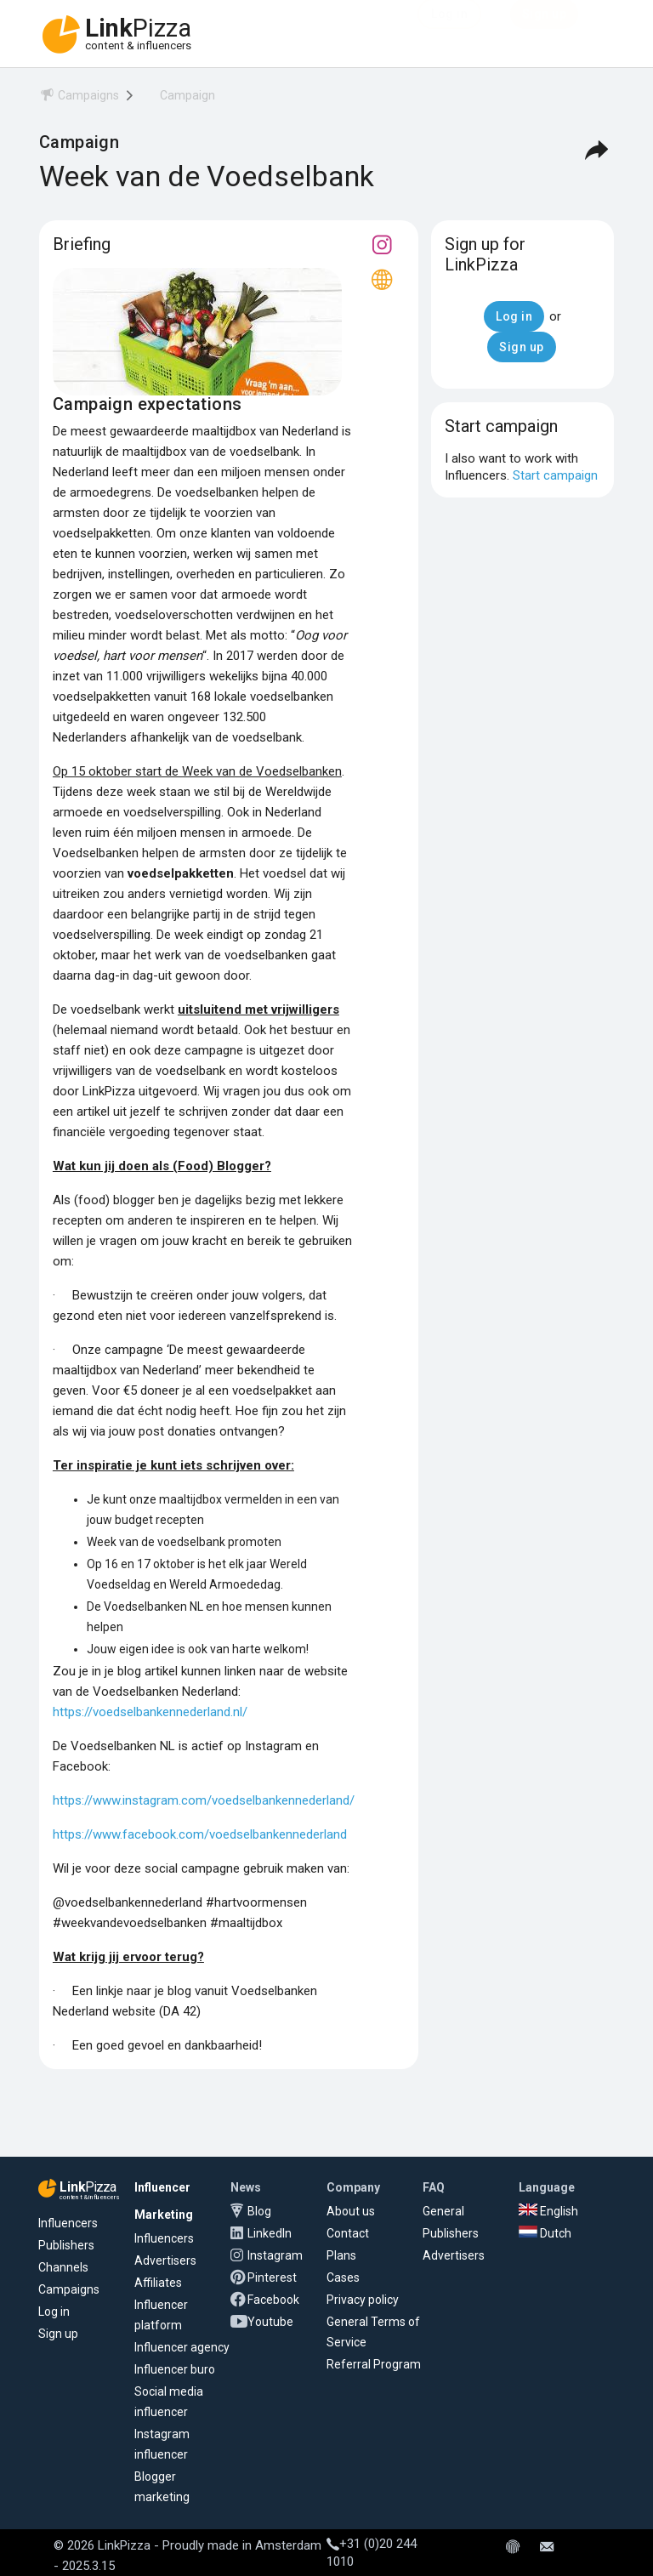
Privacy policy (362, 2299)
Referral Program (373, 2364)
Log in (54, 2311)
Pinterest (272, 2277)
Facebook (273, 2299)
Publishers (66, 2245)
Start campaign (555, 475)
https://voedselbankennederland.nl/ (150, 1712)
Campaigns (68, 2289)
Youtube (270, 2322)
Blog (259, 2211)
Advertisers (165, 2260)
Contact (347, 2233)
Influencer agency (182, 2347)
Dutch (545, 2233)
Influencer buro (174, 2369)
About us (350, 2211)
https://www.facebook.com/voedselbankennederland (200, 1834)
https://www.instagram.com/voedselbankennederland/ (204, 1800)
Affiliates (158, 2282)
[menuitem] (79, 98)
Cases (343, 2277)
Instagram (275, 2255)
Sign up (58, 2333)
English (548, 2211)
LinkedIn (269, 2233)
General (443, 2211)
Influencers (68, 2223)
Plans (341, 2255)
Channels (63, 2267)
